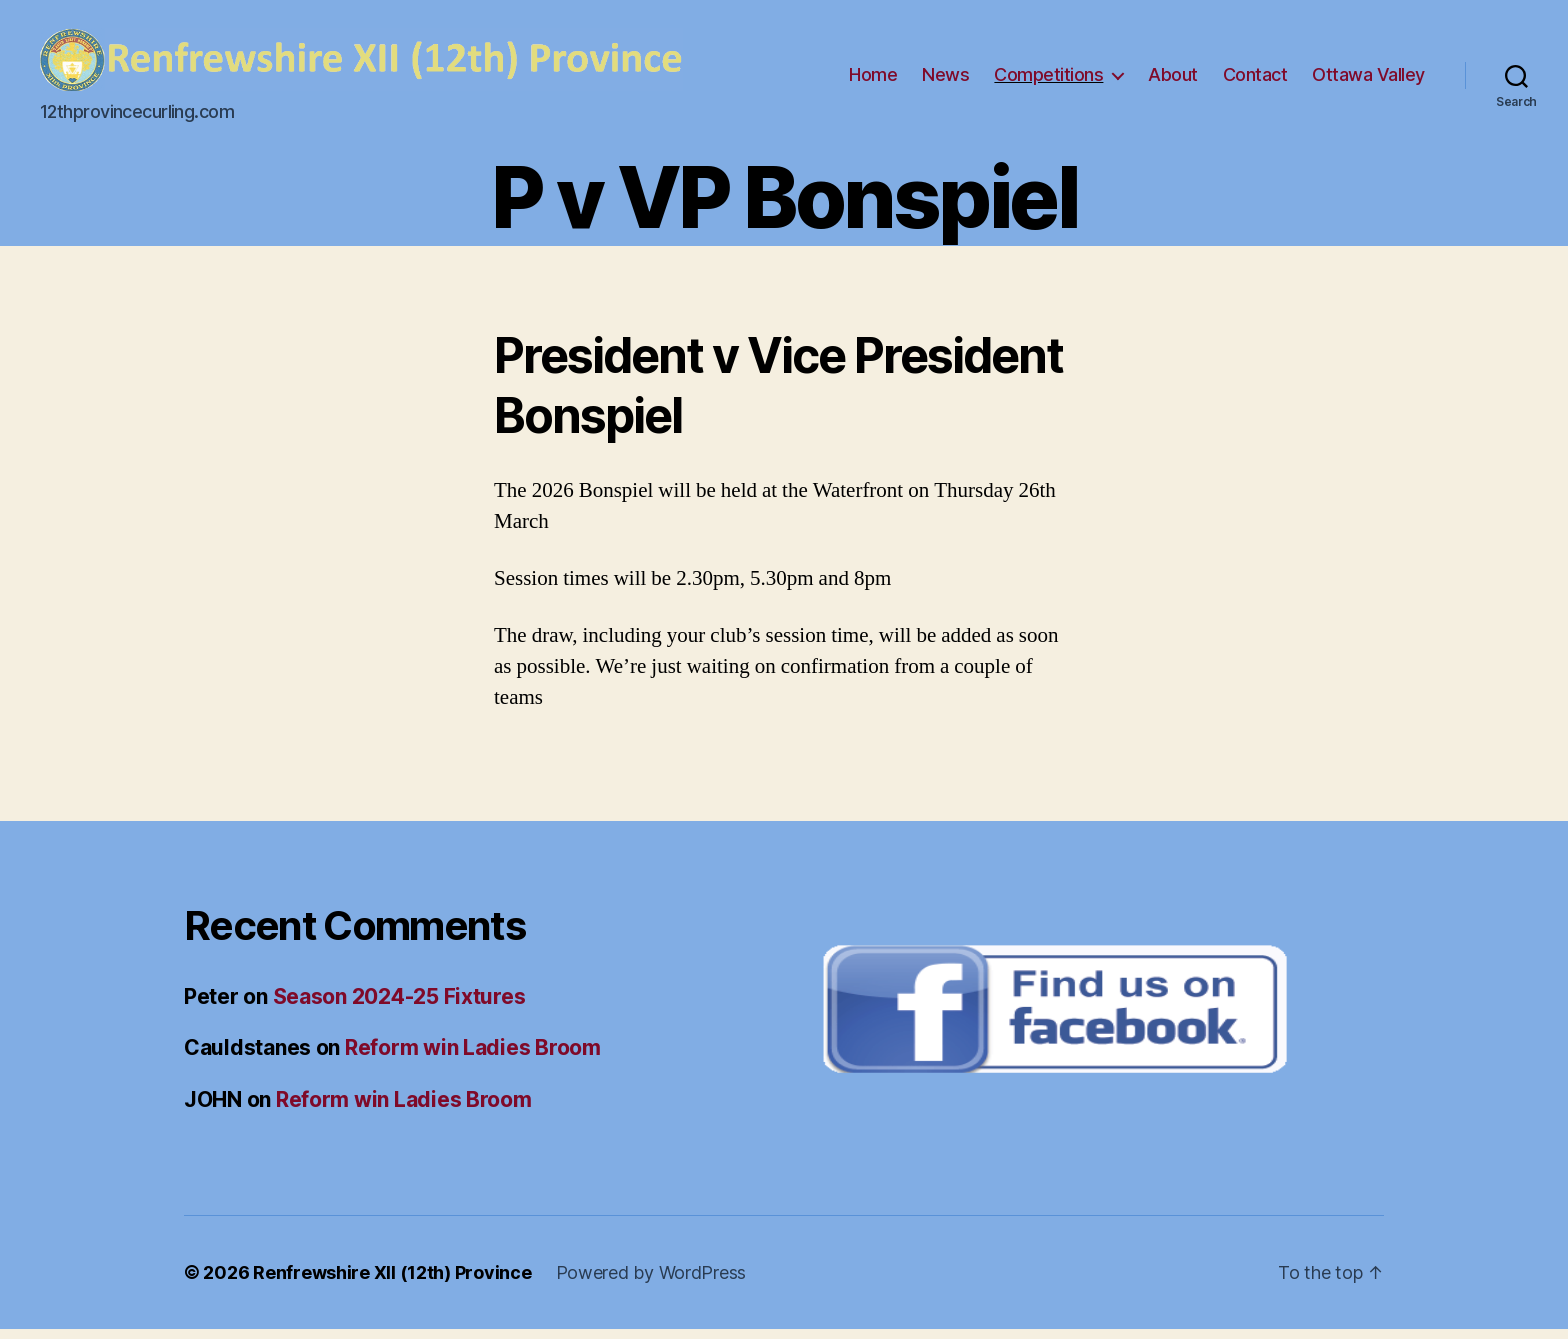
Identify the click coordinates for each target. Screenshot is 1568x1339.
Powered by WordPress (651, 1282)
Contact (1255, 79)
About (1173, 79)
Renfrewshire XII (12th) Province (392, 1282)
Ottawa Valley (1368, 79)
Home (873, 79)
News (945, 79)
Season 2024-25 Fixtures (399, 1006)
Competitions (1048, 79)
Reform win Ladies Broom (473, 1057)
